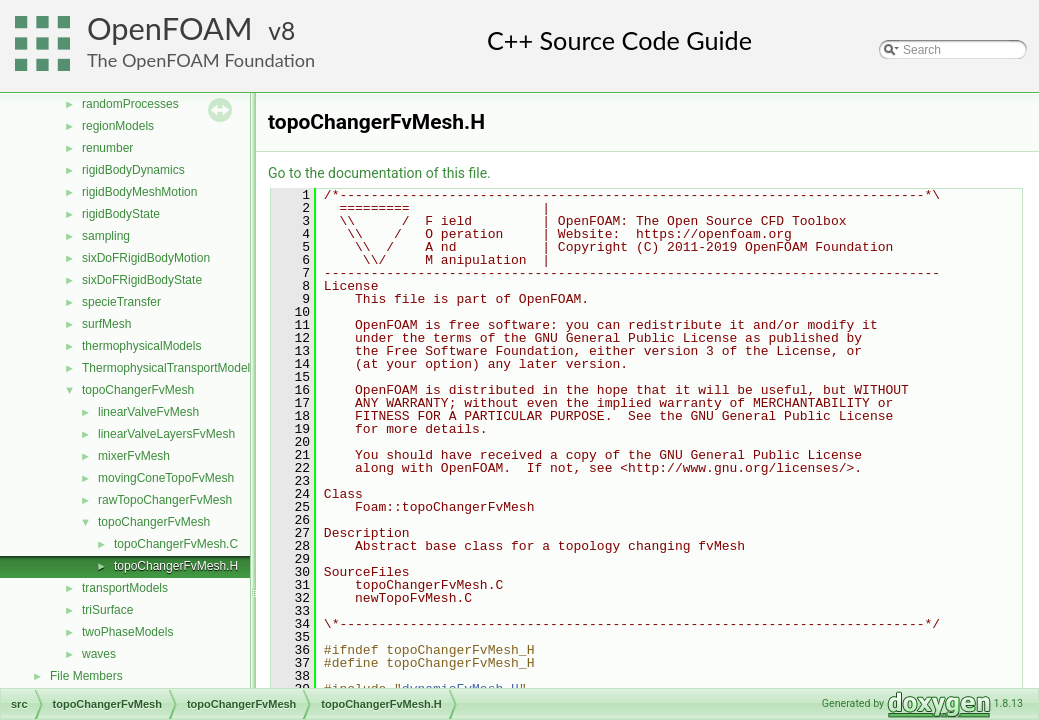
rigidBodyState (121, 214)
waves (99, 654)
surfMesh (106, 324)
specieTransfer (121, 302)
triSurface (107, 610)
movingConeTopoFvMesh (166, 478)
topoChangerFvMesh (138, 390)
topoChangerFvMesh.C (176, 544)
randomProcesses (130, 104)
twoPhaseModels (127, 632)
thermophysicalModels (141, 346)
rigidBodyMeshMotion (139, 192)
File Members (86, 676)
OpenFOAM (170, 28)
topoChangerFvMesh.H (176, 566)
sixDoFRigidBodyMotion (146, 258)
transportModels (125, 588)
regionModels (118, 126)
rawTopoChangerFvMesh (165, 500)
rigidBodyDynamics (133, 170)
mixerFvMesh (134, 456)
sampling (106, 236)
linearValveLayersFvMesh (166, 434)
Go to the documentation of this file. (379, 173)
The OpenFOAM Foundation (201, 60)
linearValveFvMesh (148, 412)
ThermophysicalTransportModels (169, 368)
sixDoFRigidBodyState (142, 280)
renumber (107, 148)
